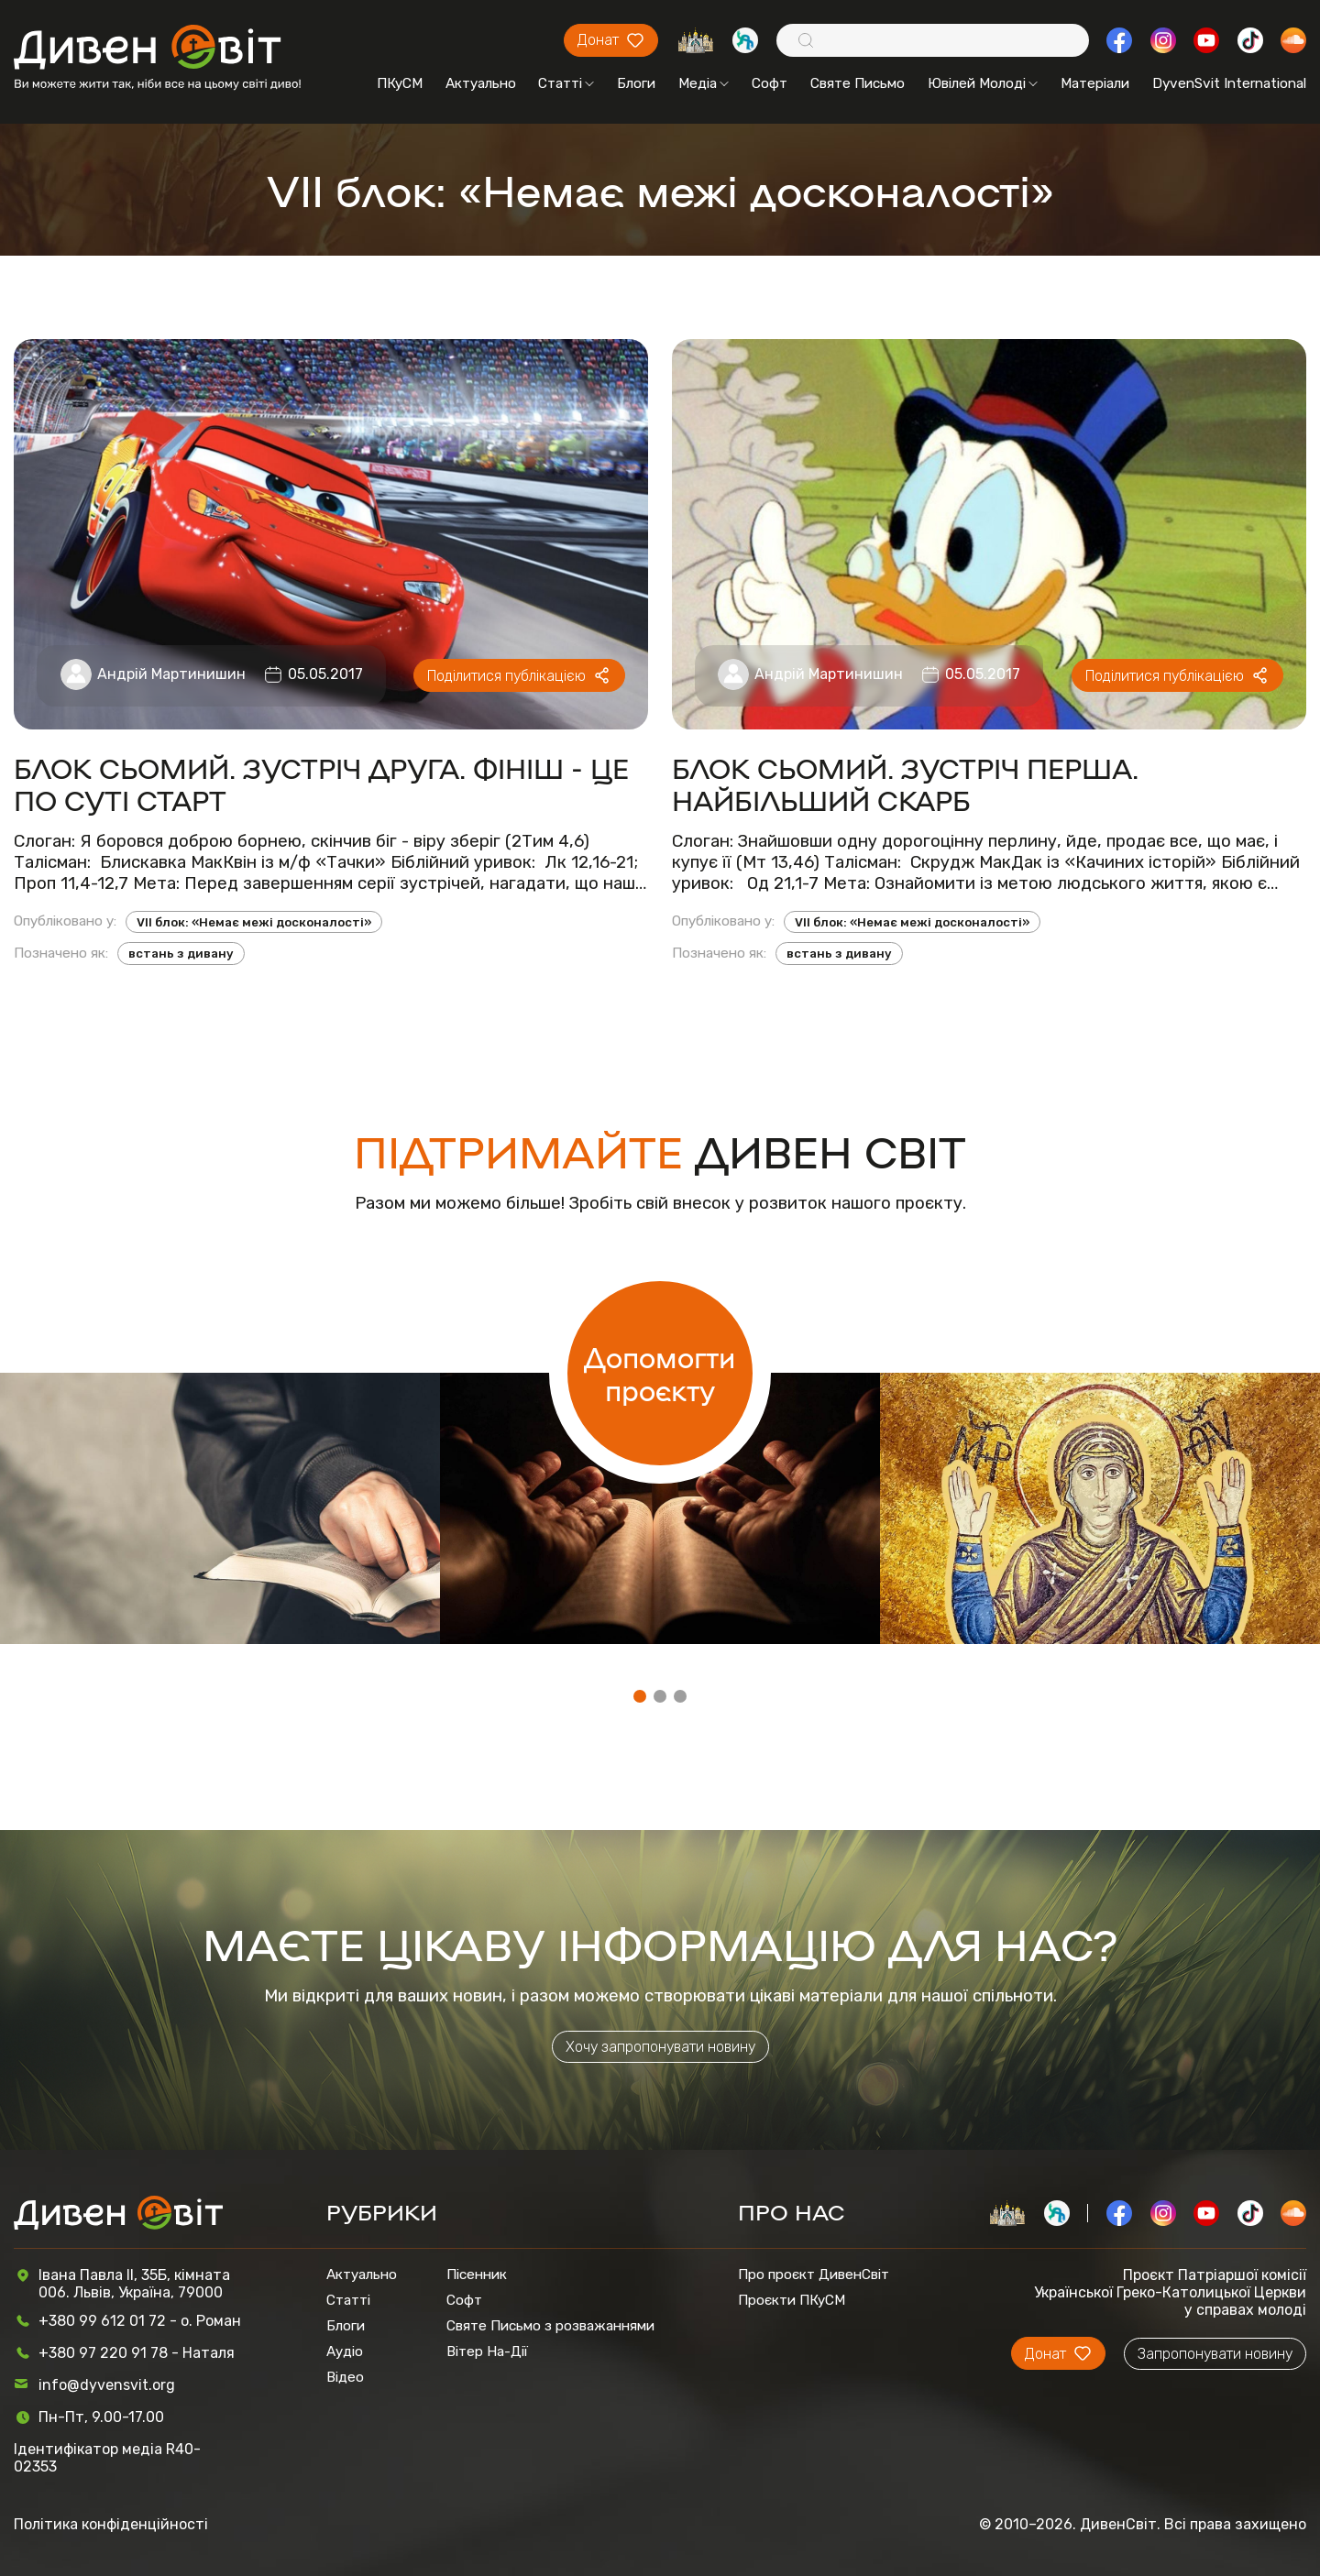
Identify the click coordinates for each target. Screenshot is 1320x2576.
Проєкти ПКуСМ (791, 2300)
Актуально (481, 83)
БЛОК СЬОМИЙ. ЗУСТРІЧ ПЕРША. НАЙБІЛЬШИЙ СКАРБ (905, 783)
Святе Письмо (857, 83)
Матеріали (1095, 83)
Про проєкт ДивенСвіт (813, 2274)
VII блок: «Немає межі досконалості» (254, 922)
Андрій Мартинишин (171, 674)
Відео (345, 2377)
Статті (566, 83)
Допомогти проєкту (659, 1373)
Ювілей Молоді (983, 83)
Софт (769, 83)
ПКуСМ (400, 83)
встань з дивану (181, 953)
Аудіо (344, 2351)
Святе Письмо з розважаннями (550, 2326)
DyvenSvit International (1229, 83)
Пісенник (476, 2274)
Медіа (703, 83)
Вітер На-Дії (487, 2351)
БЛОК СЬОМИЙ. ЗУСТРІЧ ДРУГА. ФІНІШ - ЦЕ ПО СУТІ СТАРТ (321, 783)
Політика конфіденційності (111, 2524)
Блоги (636, 83)
